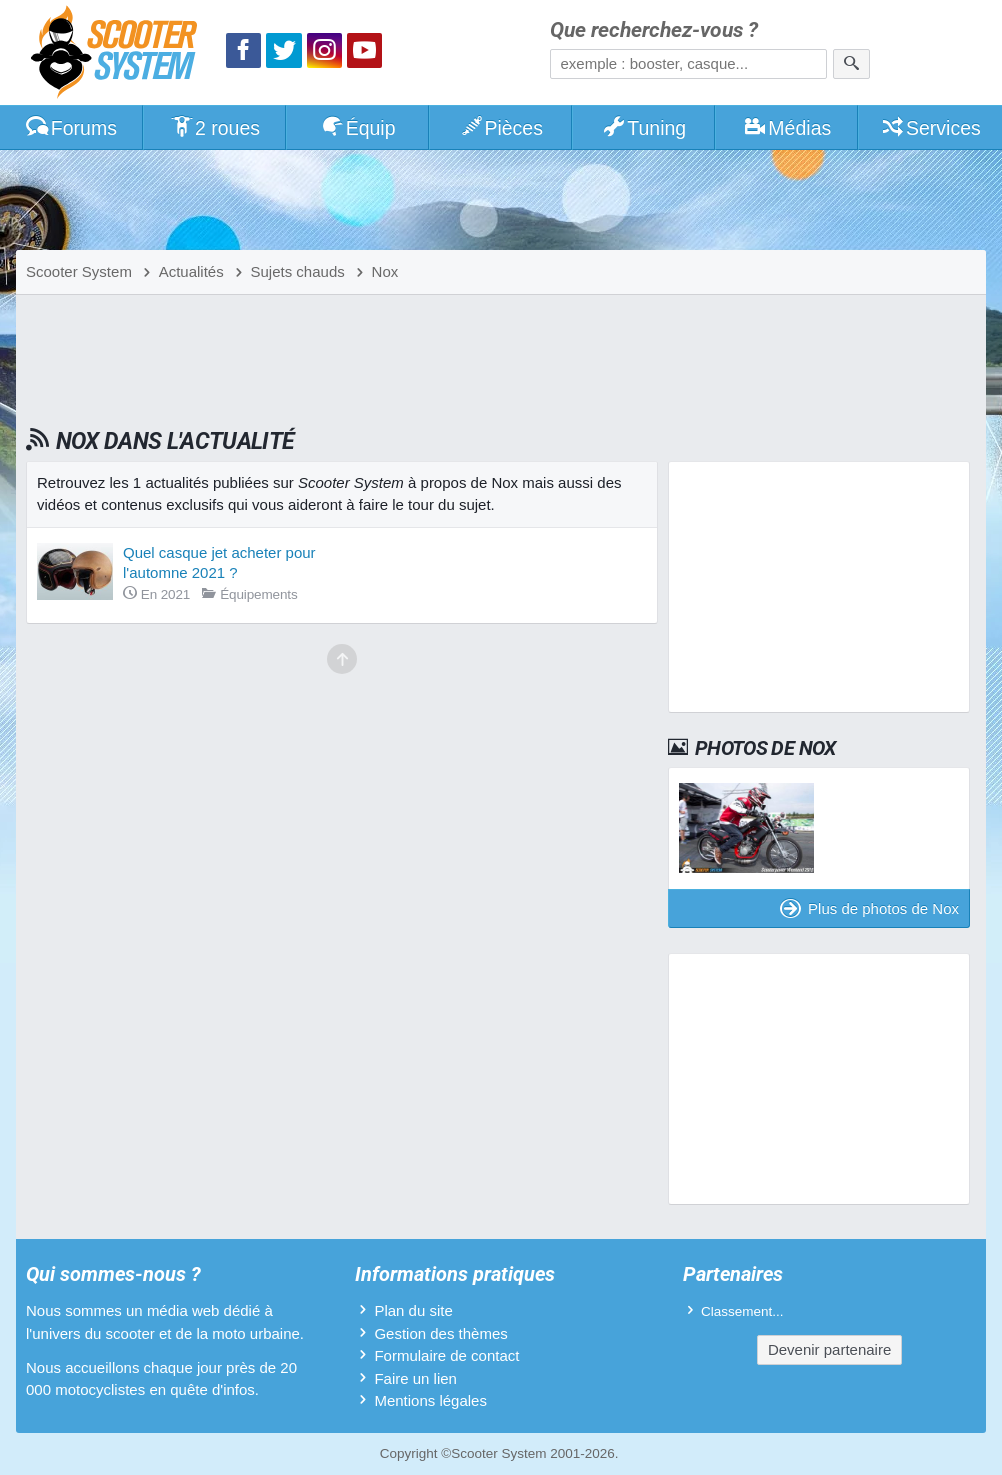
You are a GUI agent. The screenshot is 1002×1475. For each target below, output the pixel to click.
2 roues (214, 128)
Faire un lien (415, 1378)
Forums (71, 128)
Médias (787, 128)
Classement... (742, 1311)
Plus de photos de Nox (869, 908)
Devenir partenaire (829, 1349)
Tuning (644, 128)
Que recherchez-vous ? (654, 30)
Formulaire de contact (446, 1355)
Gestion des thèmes (440, 1333)
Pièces (501, 128)
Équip (358, 128)
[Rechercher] (851, 64)
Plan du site (413, 1310)
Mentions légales (430, 1400)
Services (930, 128)
